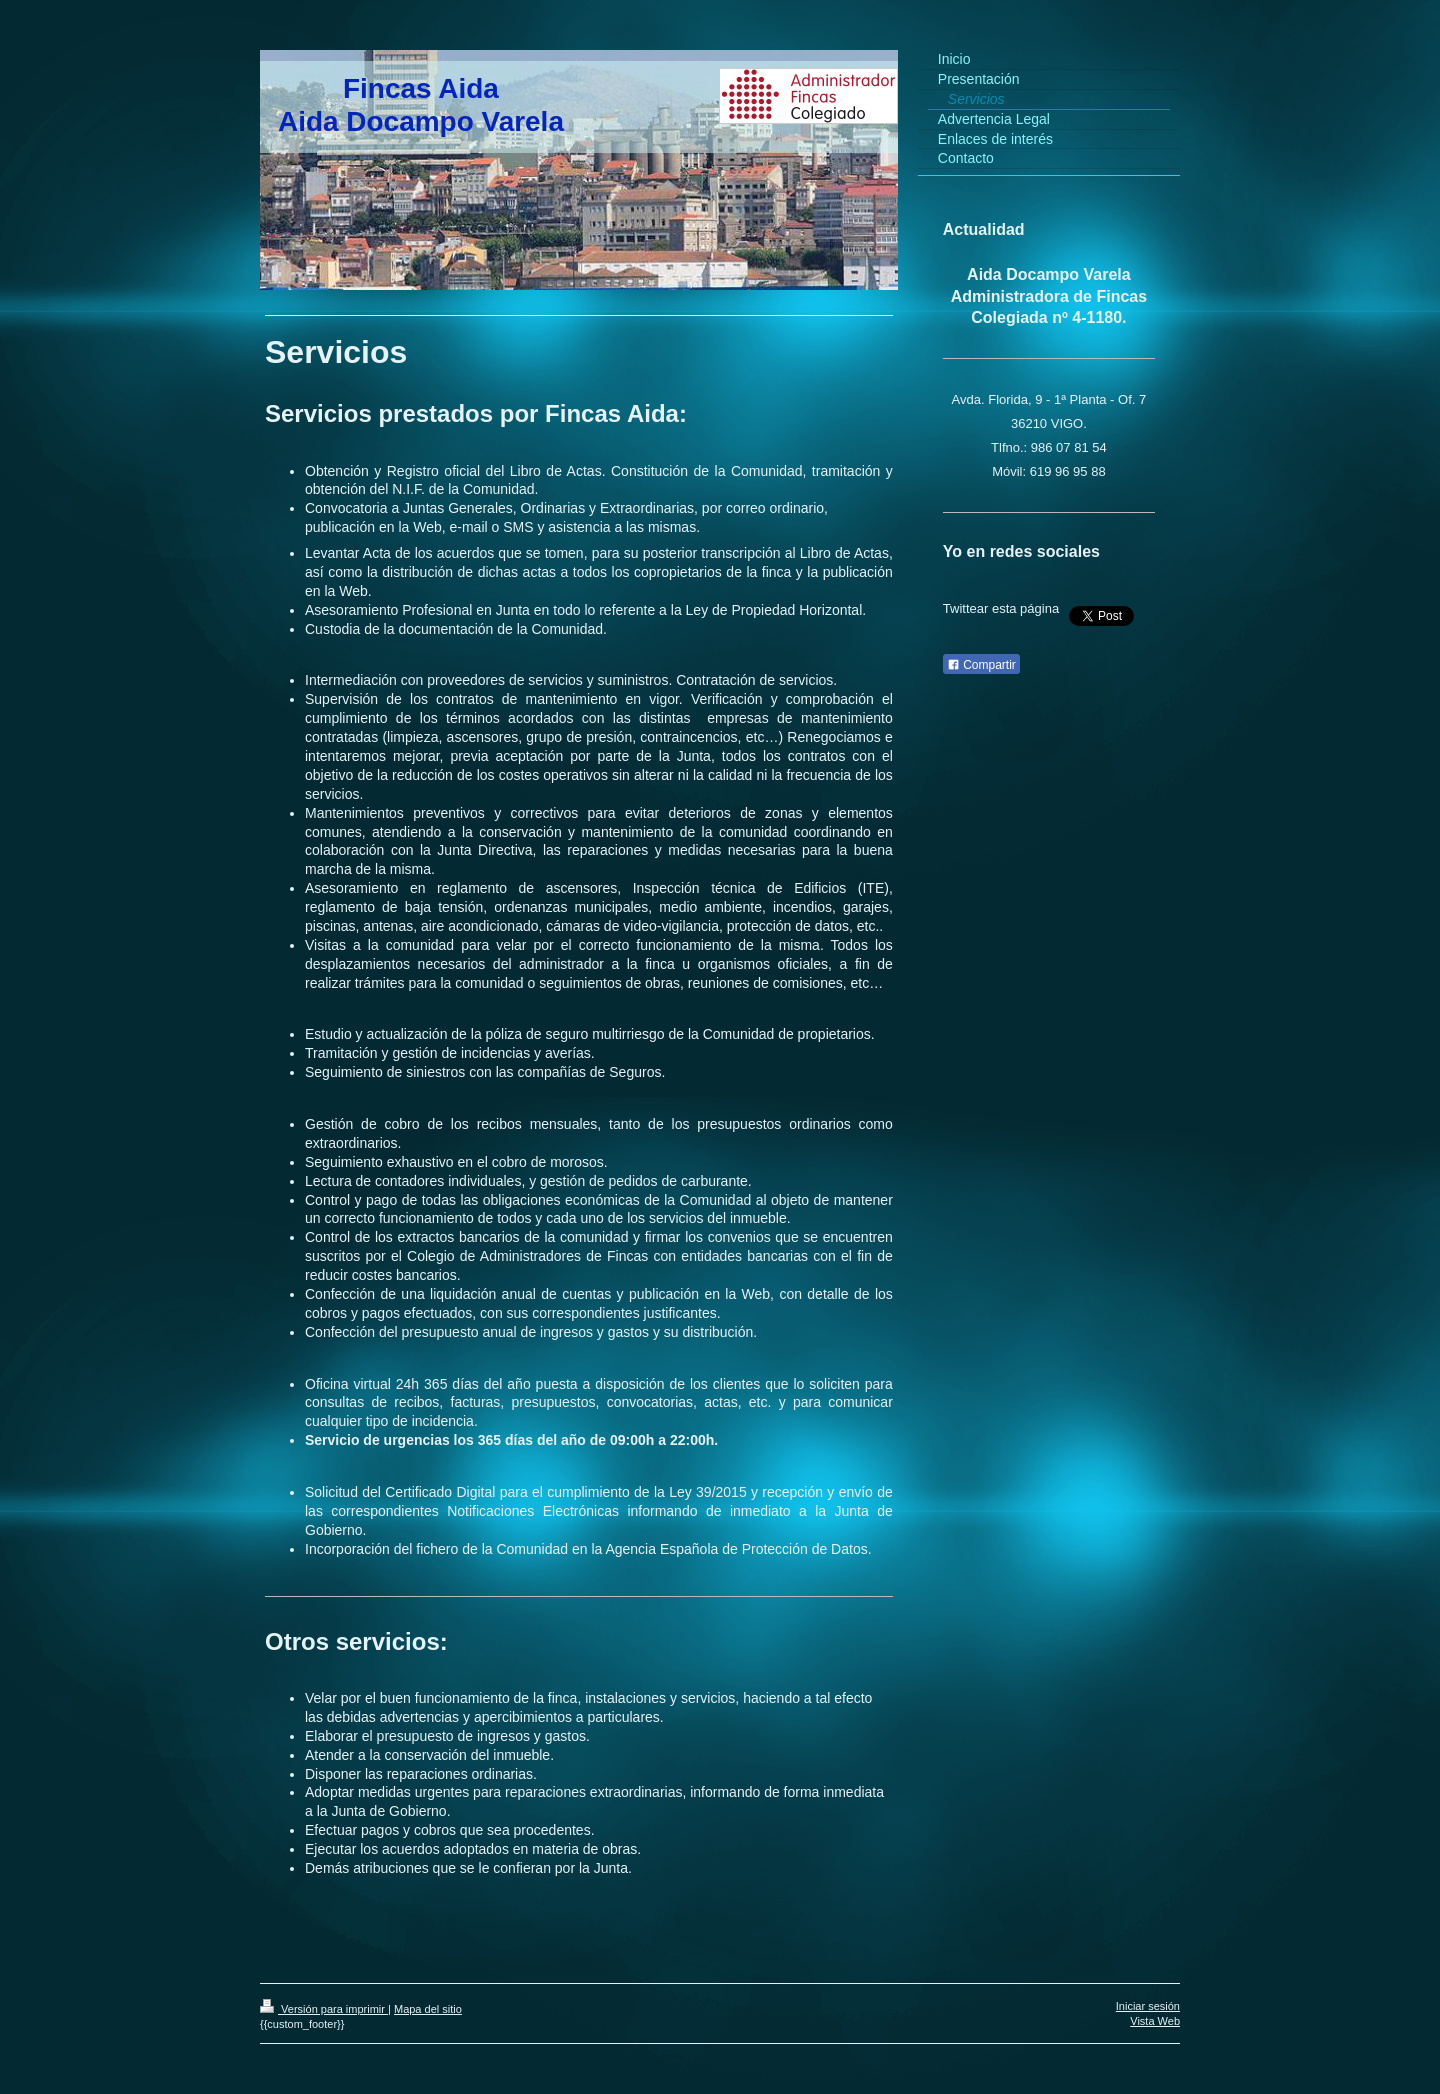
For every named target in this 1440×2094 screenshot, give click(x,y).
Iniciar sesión (1148, 2006)
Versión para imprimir (324, 2009)
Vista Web (1155, 2021)
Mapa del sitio (428, 2009)
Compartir (981, 665)
